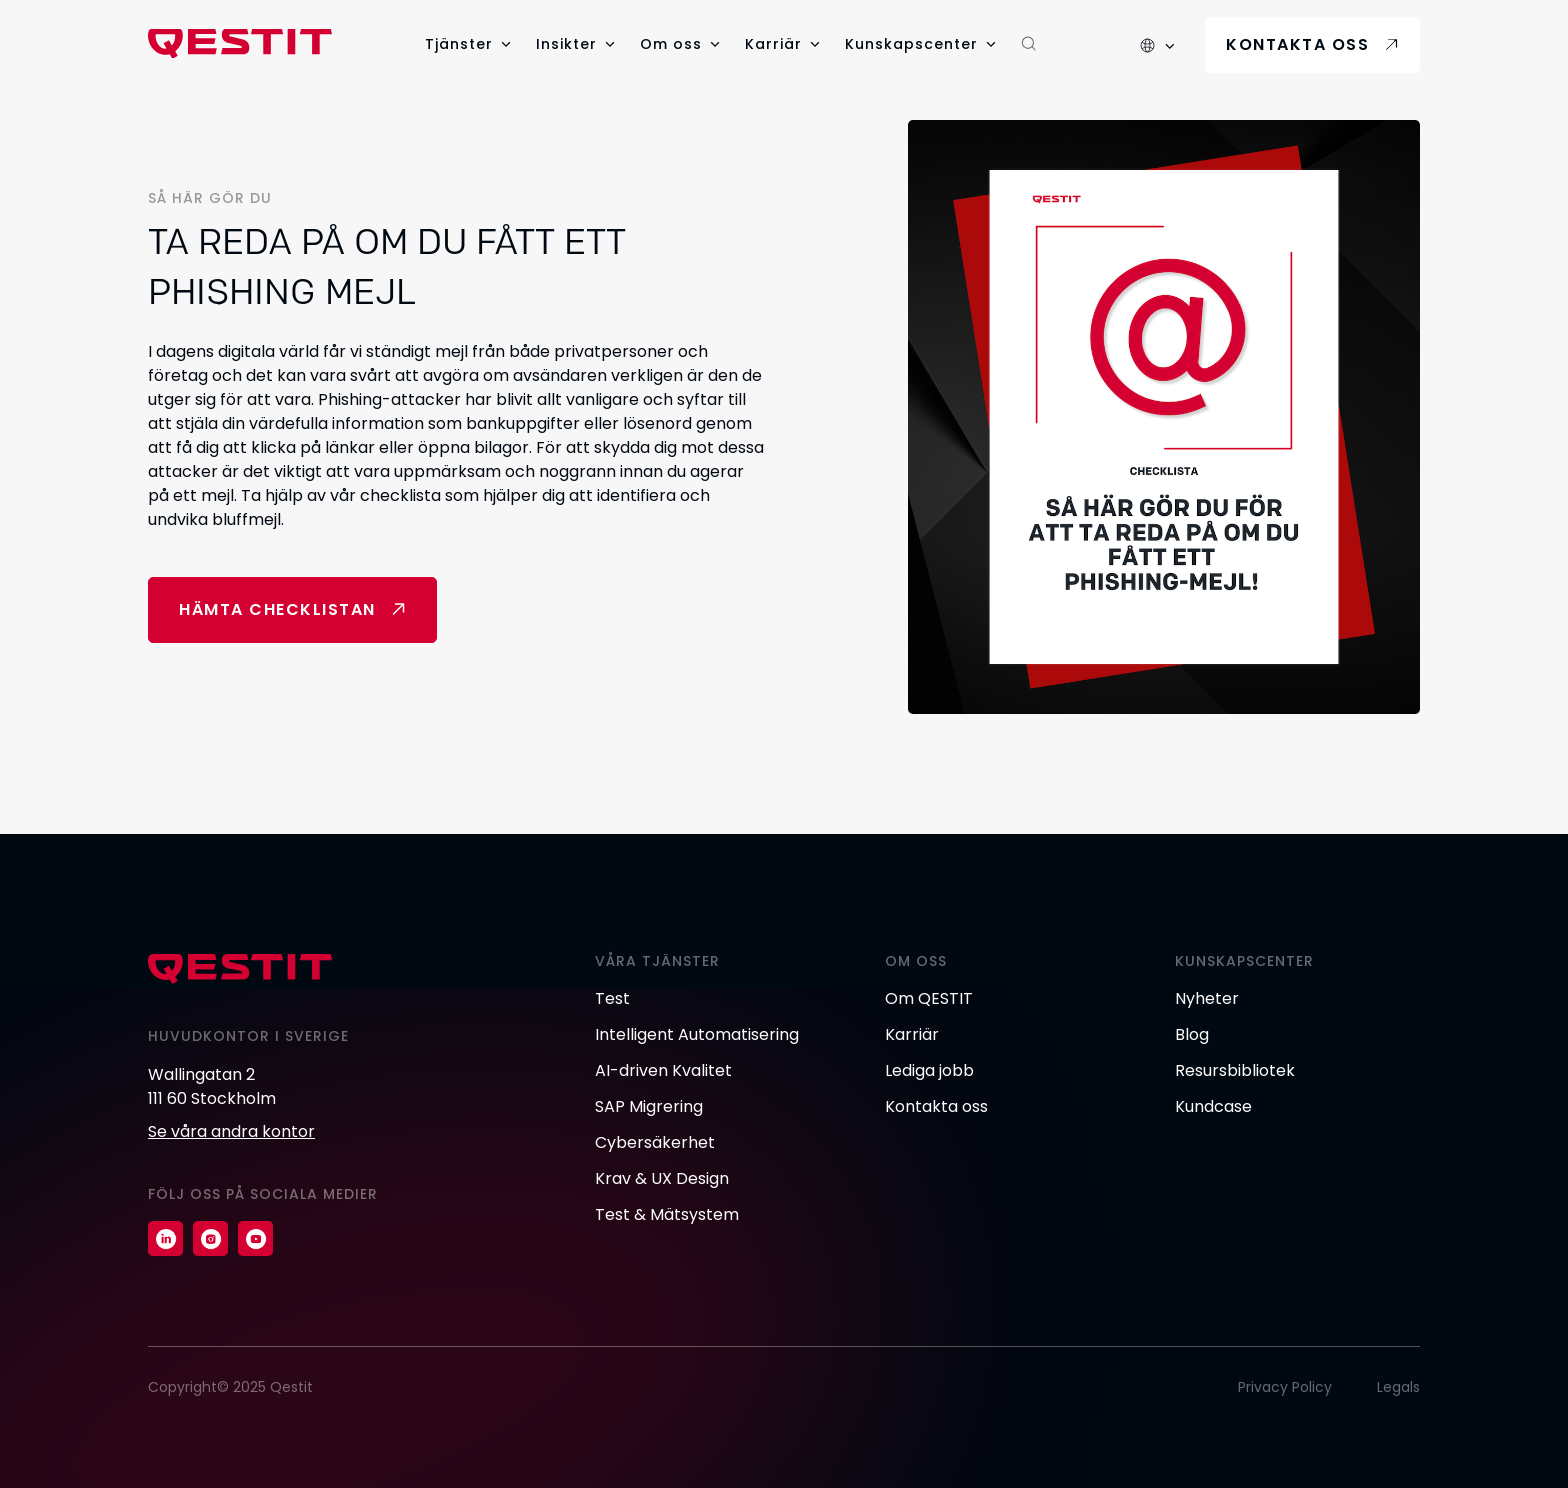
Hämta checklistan (277, 609)
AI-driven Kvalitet (663, 1070)
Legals (1398, 1387)
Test (612, 998)
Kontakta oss (1297, 44)
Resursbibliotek (1235, 1070)
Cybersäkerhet (655, 1142)
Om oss (671, 44)
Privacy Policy (1285, 1387)
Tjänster (459, 44)
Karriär (773, 44)
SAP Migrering (649, 1106)
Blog (1192, 1034)
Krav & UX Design (662, 1178)
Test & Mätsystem (667, 1214)
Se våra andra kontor (231, 1131)
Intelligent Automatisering (697, 1034)
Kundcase (1213, 1106)
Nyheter (1207, 998)
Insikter (566, 44)
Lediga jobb (929, 1070)
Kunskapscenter (911, 44)
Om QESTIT (929, 998)
